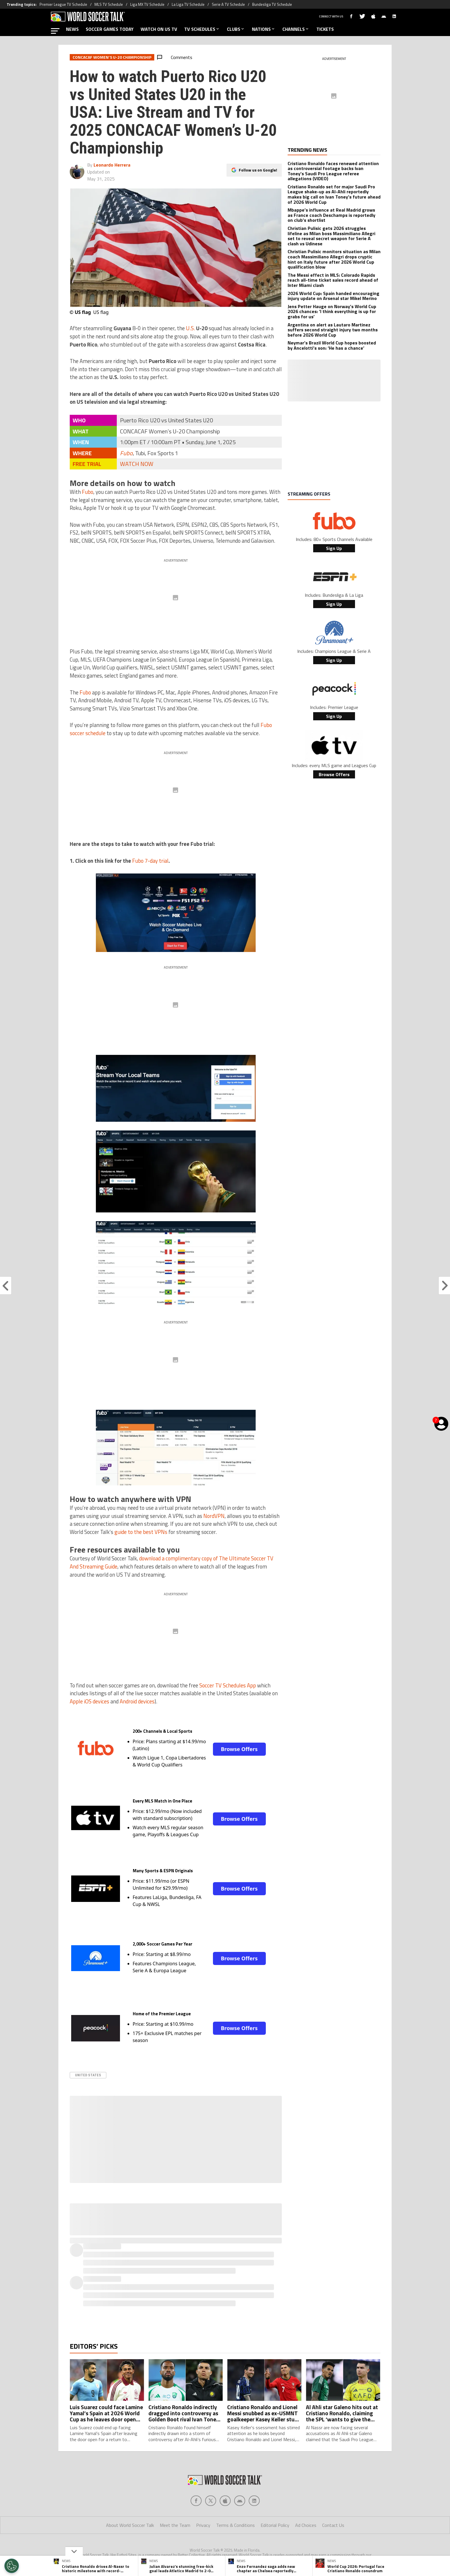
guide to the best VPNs (140, 1532)
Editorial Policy (275, 2525)
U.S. (190, 328)
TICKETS (325, 29)
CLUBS (236, 29)
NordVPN (214, 1516)
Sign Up (334, 548)
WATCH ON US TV (159, 29)
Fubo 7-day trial (150, 861)
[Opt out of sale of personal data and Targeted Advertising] (11, 2566)
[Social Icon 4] (254, 2500)
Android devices (137, 1701)
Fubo (126, 453)
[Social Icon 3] (239, 2500)
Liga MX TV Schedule (147, 4)
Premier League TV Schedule (63, 4)
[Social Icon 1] (210, 2500)
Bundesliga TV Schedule (272, 4)
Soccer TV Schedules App (227, 1685)
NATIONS (263, 29)
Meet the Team (175, 2525)
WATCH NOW (136, 463)
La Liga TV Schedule (188, 4)
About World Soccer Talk (130, 2525)
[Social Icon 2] (225, 2500)
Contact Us (333, 2525)
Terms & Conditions (235, 2525)
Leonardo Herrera (112, 164)
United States (88, 2075)
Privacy (203, 2525)
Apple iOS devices (89, 1701)
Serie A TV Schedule (228, 4)
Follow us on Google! (258, 170)
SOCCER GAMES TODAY (110, 29)
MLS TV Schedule (108, 4)
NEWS (72, 29)
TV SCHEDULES (202, 29)
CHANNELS (295, 29)
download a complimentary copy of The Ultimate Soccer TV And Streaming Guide (171, 1562)
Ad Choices (305, 2525)
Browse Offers (239, 1749)
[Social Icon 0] (196, 2500)
